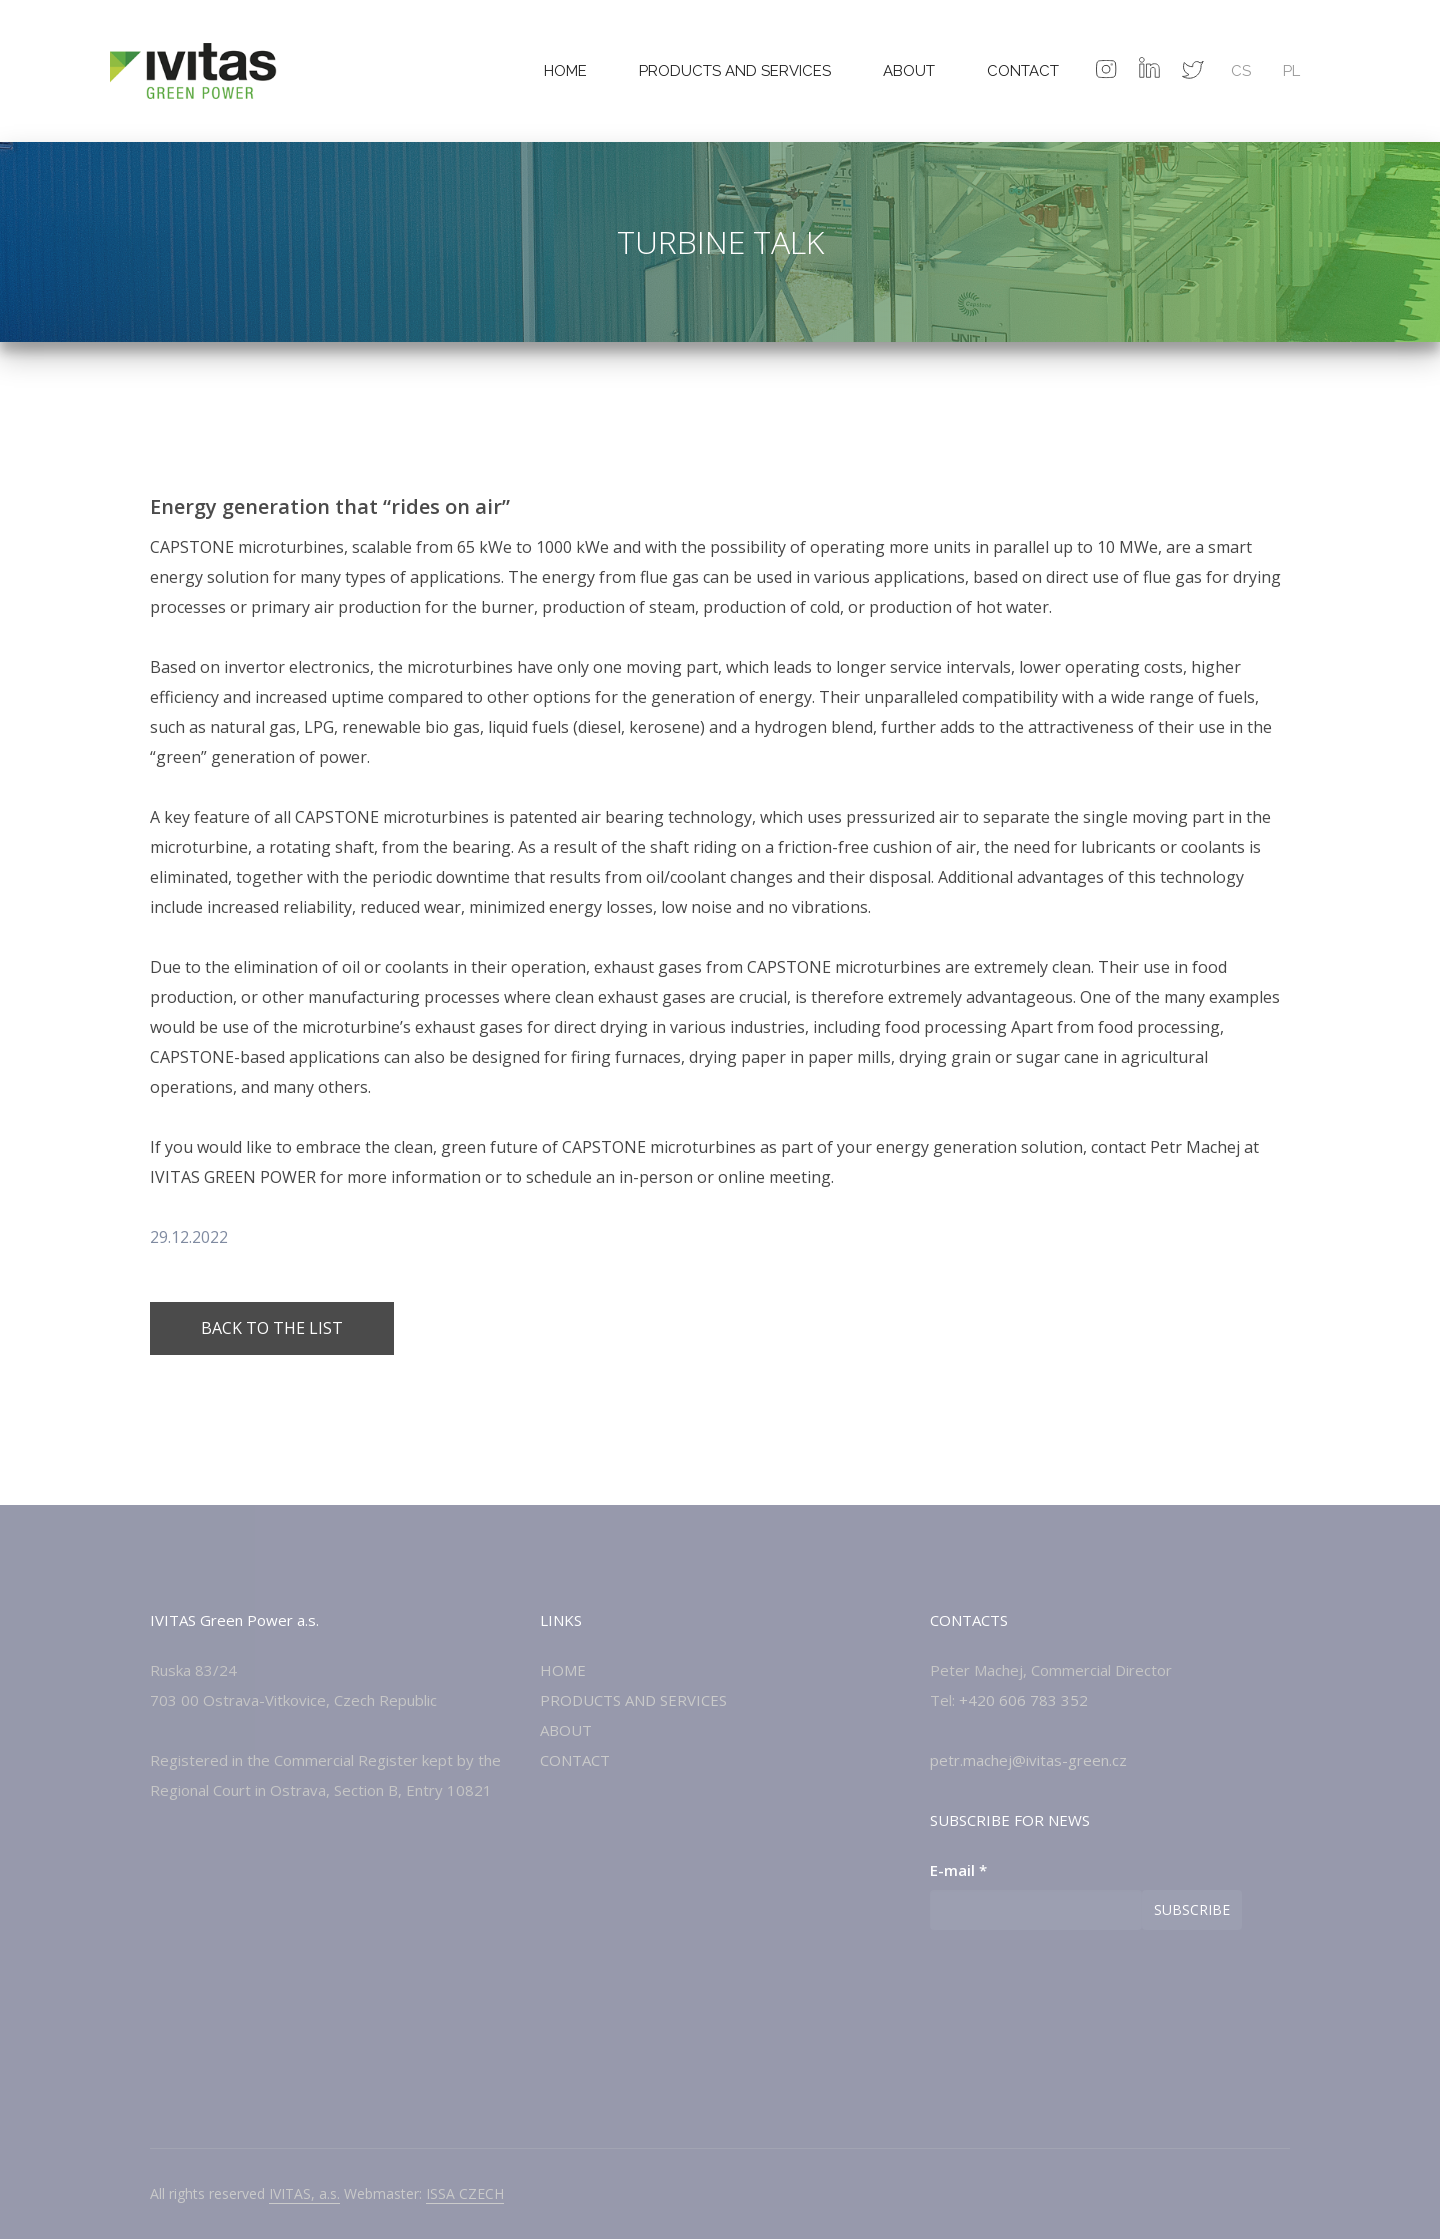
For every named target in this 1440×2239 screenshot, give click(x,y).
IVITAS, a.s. (304, 2193)
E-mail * (958, 1870)
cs (1241, 71)
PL (1291, 71)
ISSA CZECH (465, 2193)
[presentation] (1082, 1989)
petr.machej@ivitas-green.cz (1028, 1760)
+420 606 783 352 (1023, 1700)
